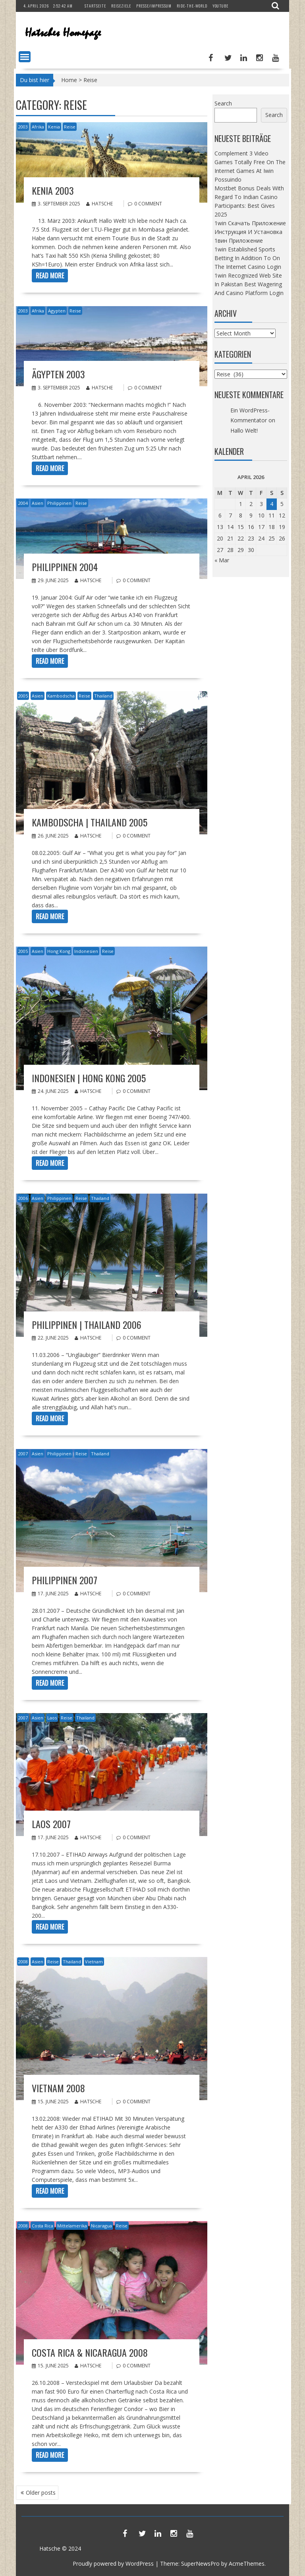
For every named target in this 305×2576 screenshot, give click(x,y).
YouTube (220, 6)
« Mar (221, 560)
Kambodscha (61, 696)
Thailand (103, 696)
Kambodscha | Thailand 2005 (89, 822)
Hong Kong (58, 951)
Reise (69, 127)
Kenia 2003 (53, 190)
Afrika (38, 127)
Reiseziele (121, 6)
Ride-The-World (192, 6)
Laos (52, 1718)
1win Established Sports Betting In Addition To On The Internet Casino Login (247, 257)
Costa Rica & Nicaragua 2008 (90, 2352)
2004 (23, 503)
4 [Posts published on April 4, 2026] (271, 504)
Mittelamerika (72, 2226)
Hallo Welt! (244, 430)
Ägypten (57, 311)
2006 (23, 1198)
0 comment (148, 203)
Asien (37, 503)
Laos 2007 (51, 1824)
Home (69, 80)
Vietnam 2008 (58, 2088)
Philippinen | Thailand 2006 (86, 1324)
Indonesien (86, 951)
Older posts (41, 2492)
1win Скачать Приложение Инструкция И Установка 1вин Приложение (250, 231)
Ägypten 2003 (58, 374)
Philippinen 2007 (64, 1580)
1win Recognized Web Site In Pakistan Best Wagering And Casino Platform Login (249, 284)
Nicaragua (101, 2226)
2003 (23, 127)
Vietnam (94, 1962)
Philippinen (59, 503)
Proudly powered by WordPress (113, 2563)
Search (223, 103)
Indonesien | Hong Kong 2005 (89, 1078)
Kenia (54, 127)
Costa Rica (42, 2226)
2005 (23, 696)
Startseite (95, 6)
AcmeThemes (246, 2563)
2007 (23, 1454)
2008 (23, 1962)
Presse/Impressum (154, 6)
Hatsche (99, 203)
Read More (50, 275)
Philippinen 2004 (65, 567)
